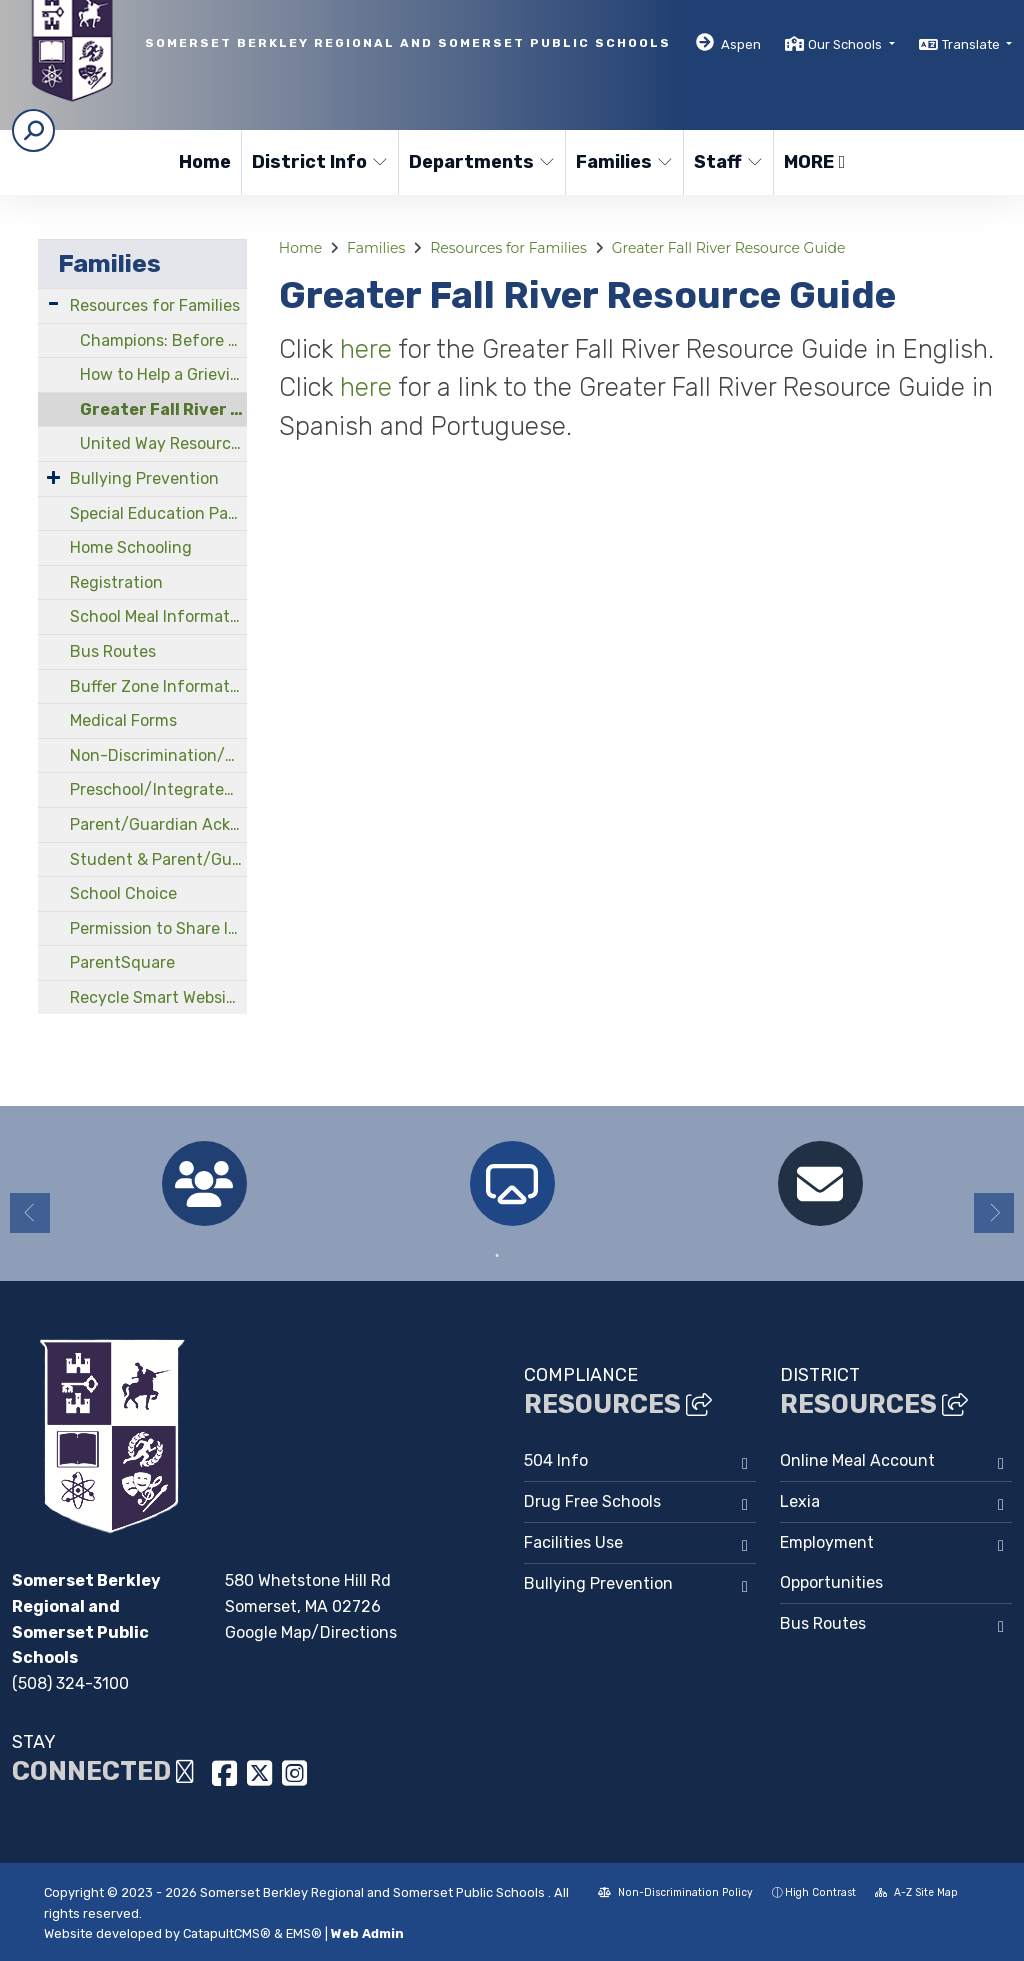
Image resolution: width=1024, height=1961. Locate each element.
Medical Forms (123, 720)
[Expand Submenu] (53, 303)
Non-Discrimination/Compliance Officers (158, 755)
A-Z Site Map (916, 1892)
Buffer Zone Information (158, 686)
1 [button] (497, 1256)
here (369, 349)
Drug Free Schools (592, 1501)
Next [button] (994, 1213)
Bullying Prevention (144, 478)
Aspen (741, 44)
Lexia (800, 1501)
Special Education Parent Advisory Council (158, 513)
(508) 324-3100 (70, 1683)
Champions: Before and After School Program (163, 340)
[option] (204, 1183)
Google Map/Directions (311, 1632)
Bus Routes (113, 651)
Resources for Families (155, 305)
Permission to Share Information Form (158, 928)
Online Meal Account (857, 1460)
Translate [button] (972, 44)
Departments (478, 162)
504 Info (556, 1460)
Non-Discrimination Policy (675, 1892)
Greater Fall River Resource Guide (163, 409)
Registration (116, 582)
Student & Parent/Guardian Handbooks (158, 859)
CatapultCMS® (227, 1933)
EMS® (304, 1933)
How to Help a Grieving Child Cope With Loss (163, 374)
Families (623, 162)
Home (205, 162)
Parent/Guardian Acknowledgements (158, 824)
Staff (728, 162)
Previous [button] (30, 1213)
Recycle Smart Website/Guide (158, 997)
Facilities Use (573, 1542)
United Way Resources (163, 443)
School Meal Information (158, 616)
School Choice (123, 893)
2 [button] (527, 1256)
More (815, 162)
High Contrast (820, 1892)
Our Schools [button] (846, 44)
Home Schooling (131, 547)
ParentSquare (122, 962)
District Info (317, 162)
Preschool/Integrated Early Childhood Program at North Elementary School (158, 789)
